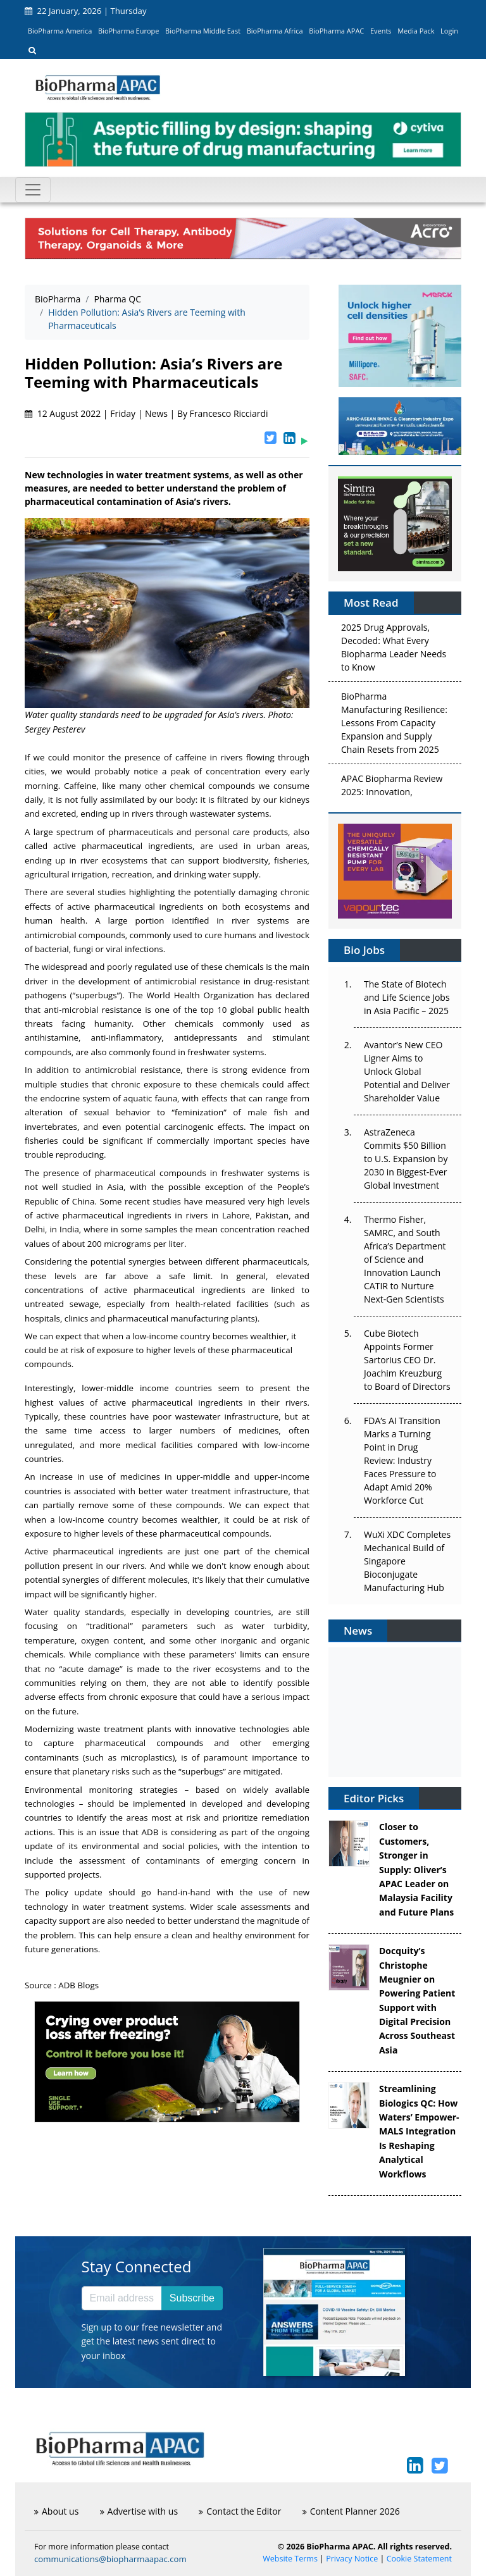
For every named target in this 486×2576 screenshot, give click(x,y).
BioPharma (57, 299)
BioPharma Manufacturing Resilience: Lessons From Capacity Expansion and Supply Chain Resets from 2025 (394, 725)
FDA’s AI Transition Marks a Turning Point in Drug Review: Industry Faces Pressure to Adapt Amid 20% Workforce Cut (402, 1460)
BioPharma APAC (336, 30)
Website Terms (290, 2558)
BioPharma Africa (275, 30)
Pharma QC (117, 299)
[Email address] (122, 2298)
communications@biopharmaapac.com (110, 2559)
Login (449, 30)
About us (56, 2511)
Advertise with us (139, 2511)
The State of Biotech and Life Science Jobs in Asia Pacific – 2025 (407, 997)
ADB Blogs (79, 1985)
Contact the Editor (240, 2511)
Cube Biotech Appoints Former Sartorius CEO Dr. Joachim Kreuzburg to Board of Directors (407, 1359)
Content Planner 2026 (351, 2511)
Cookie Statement (419, 2558)
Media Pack (415, 30)
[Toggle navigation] (33, 189)
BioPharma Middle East (202, 30)
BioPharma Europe (128, 30)
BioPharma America (60, 30)
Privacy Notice (352, 2558)
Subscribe (192, 2298)
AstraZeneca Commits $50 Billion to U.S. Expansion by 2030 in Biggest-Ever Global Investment (405, 1158)
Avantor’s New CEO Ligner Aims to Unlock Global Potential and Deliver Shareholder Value (407, 1071)
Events (381, 30)
